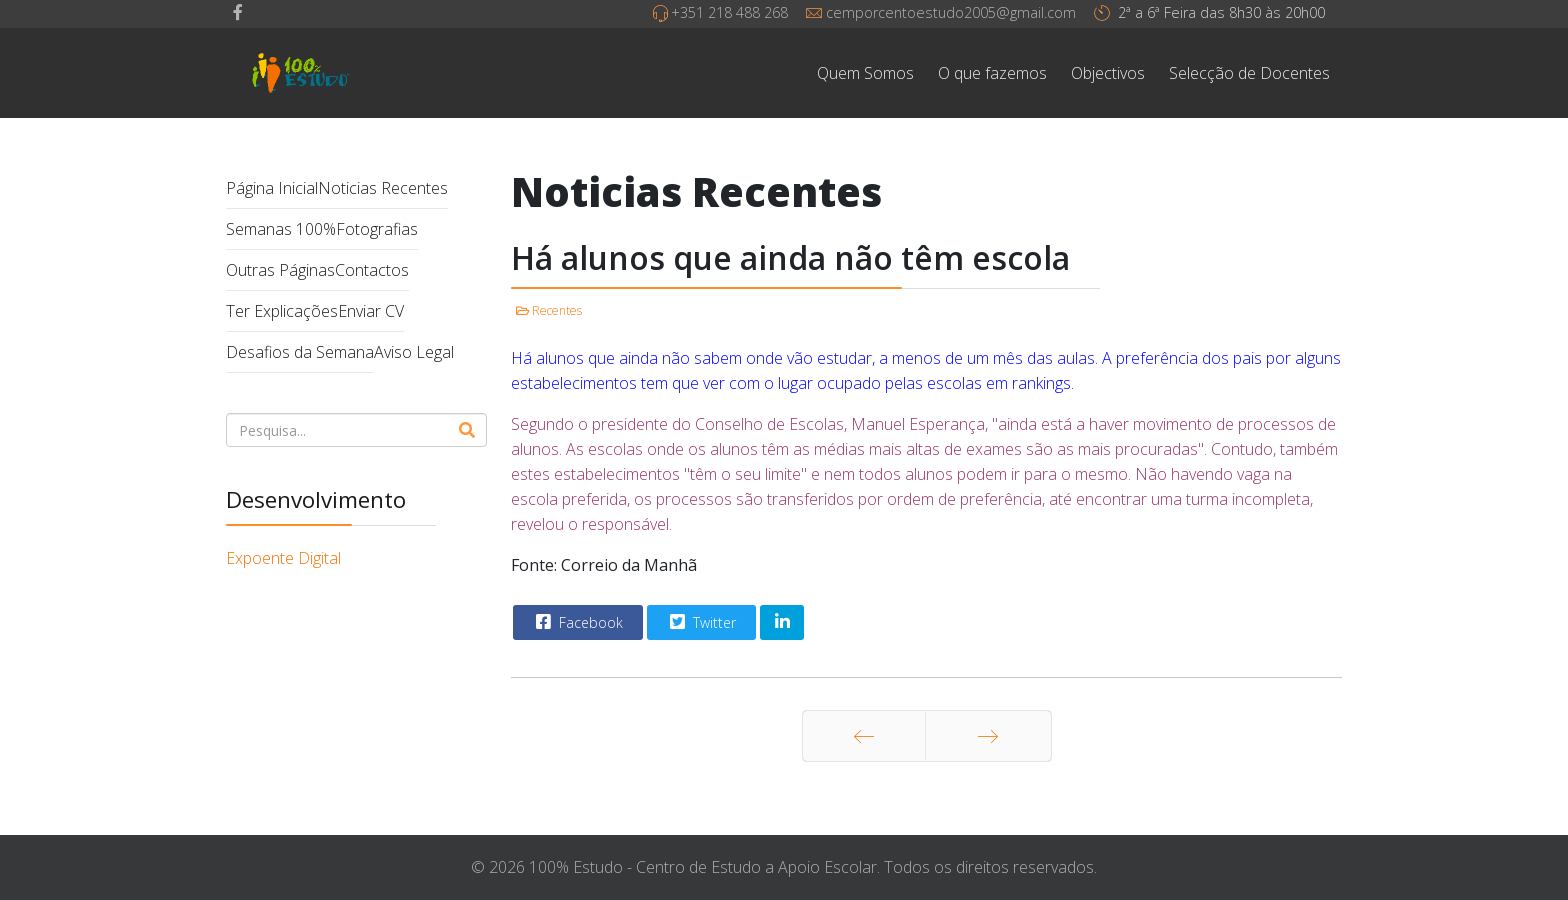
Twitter (700, 622)
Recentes (557, 310)
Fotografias (377, 229)
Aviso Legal (414, 352)
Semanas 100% (281, 229)
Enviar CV (371, 311)
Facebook (577, 622)
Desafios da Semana (300, 352)
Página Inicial (272, 188)
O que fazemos (992, 73)
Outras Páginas (280, 270)
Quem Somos (865, 73)
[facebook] (238, 12)
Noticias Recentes (383, 188)
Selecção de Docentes (1249, 73)
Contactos (372, 270)
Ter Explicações (282, 311)
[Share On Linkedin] (782, 622)
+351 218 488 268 (729, 12)
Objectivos (1108, 73)
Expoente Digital (283, 558)
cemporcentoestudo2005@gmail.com (951, 12)
